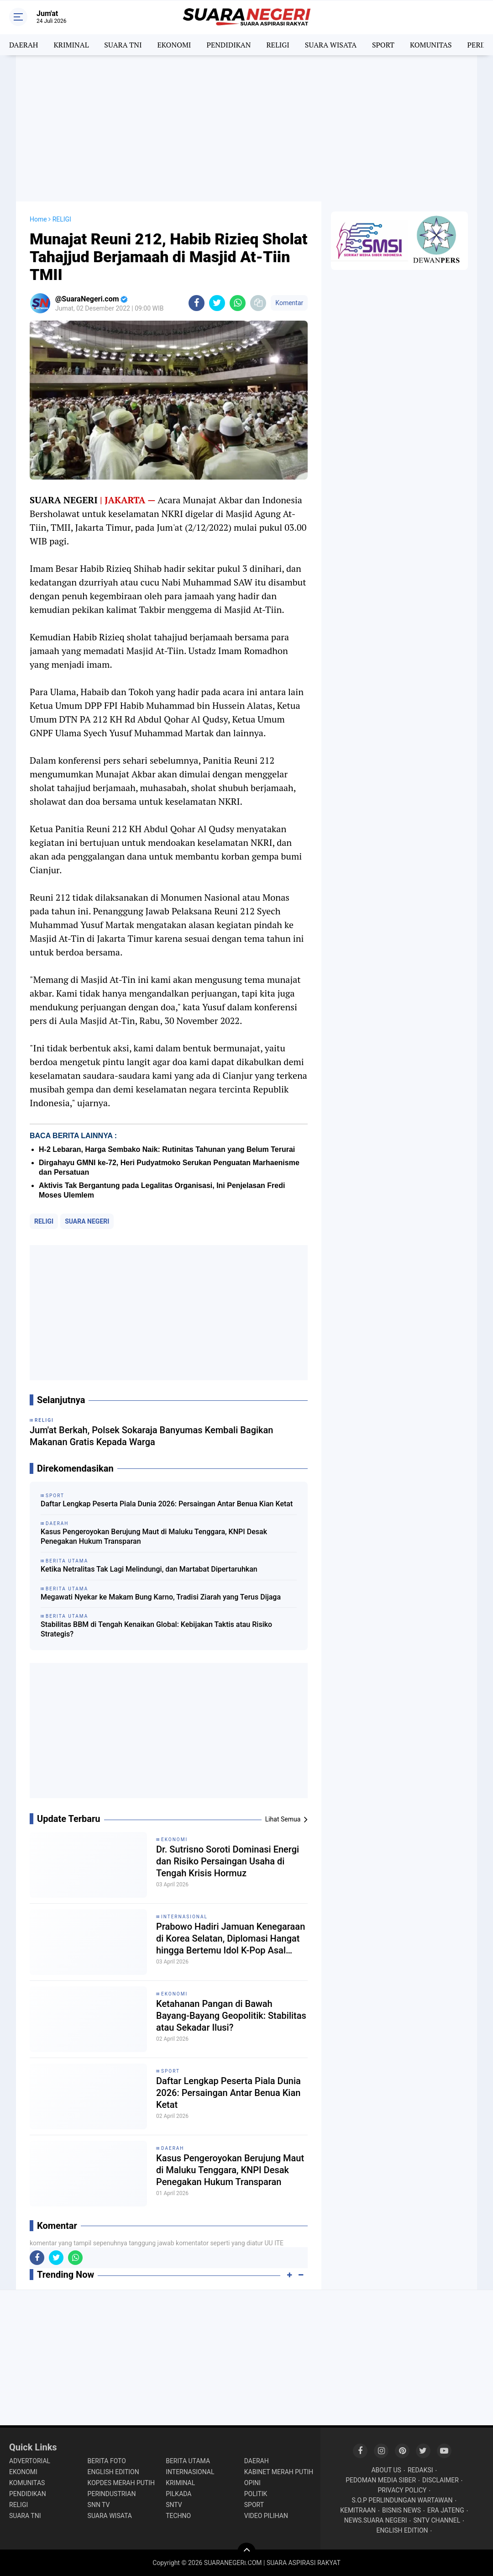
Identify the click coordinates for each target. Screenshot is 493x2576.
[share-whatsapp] (238, 303)
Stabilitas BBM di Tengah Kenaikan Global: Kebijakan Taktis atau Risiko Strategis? (156, 1629)
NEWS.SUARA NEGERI (375, 2520)
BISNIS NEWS (401, 2510)
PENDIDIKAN (228, 45)
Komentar (289, 302)
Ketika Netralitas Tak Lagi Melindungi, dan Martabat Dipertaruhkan (149, 1569)
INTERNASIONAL (184, 1916)
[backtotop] (246, 2552)
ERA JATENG (445, 2510)
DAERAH (23, 45)
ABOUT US (386, 2470)
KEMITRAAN (358, 2510)
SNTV (174, 2504)
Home (38, 219)
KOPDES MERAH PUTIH (121, 2482)
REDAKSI (420, 2470)
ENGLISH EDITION (113, 2472)
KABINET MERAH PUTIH (279, 2472)
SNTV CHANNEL (437, 2520)
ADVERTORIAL (29, 2461)
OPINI (252, 2482)
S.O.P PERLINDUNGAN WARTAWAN (401, 2500)
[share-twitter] (217, 303)
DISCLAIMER (440, 2480)
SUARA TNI (123, 45)
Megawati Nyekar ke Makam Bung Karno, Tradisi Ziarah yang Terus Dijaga (161, 1597)
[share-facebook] (197, 303)
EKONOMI (174, 45)
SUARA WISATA (331, 45)
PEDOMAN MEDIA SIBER (381, 2480)
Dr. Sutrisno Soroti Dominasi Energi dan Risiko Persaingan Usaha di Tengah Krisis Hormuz (227, 1861)
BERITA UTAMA (188, 2461)
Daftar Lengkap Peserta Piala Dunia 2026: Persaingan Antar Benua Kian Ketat (167, 1503)
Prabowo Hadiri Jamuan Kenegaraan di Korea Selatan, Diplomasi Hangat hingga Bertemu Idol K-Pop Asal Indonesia (230, 1938)
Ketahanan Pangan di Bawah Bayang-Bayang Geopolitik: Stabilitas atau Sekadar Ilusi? (231, 2015)
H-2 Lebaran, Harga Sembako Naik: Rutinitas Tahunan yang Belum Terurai (167, 1149)
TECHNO (178, 2515)
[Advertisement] (246, 128)
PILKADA (178, 2493)
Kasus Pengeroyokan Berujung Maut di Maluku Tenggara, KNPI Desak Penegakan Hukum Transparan (154, 1536)
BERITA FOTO (107, 2461)
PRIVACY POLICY (402, 2490)
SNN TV (99, 2504)
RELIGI (277, 45)
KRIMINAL (71, 45)
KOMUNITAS (431, 45)
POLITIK (255, 2493)
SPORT (383, 45)
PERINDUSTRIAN (112, 2493)
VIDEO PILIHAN (266, 2515)
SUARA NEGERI (87, 1221)
